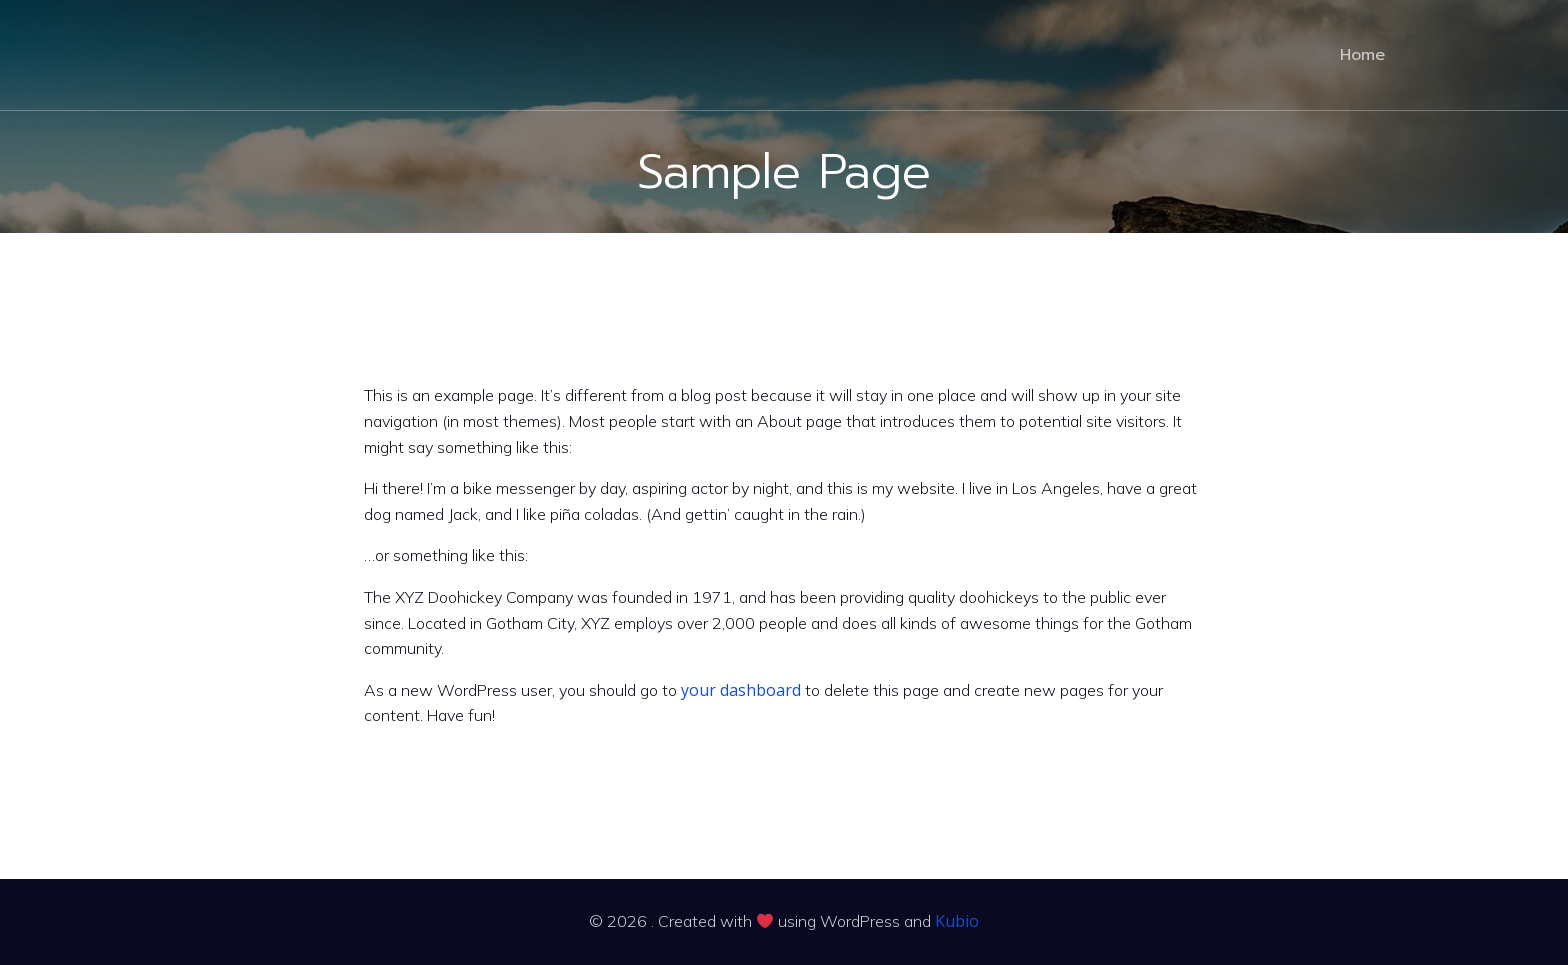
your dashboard (741, 690)
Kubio (957, 921)
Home (1362, 55)
